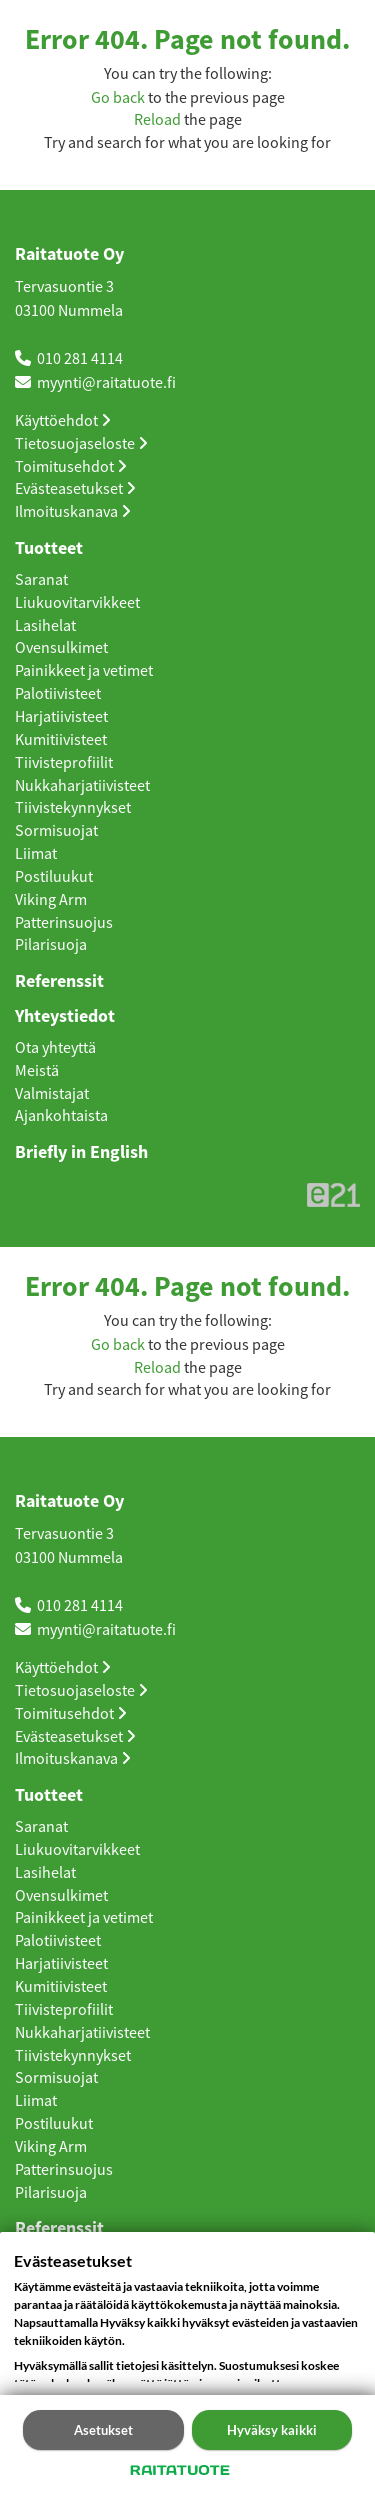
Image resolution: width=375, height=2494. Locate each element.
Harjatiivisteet (61, 717)
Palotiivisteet (58, 694)
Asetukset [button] (103, 2430)
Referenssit (59, 982)
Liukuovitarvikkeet (77, 603)
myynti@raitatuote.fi (106, 383)
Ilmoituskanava (73, 512)
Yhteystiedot (65, 1017)
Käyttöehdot (63, 421)
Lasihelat (45, 626)
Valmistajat (52, 1094)
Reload (157, 120)
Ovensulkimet (61, 648)
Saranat (41, 580)
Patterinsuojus (64, 923)
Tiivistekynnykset (73, 808)
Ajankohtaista (61, 1116)
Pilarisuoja (51, 945)
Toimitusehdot (71, 467)
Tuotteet (49, 549)
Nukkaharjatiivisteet (82, 786)
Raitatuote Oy (69, 255)
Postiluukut (54, 877)
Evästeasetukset (75, 489)
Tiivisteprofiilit (64, 763)
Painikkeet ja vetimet (84, 671)
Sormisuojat (56, 831)
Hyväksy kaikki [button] (272, 2430)
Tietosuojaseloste (81, 444)
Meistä (37, 1071)
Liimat (36, 854)
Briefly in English (81, 1153)
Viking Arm (51, 900)
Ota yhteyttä (55, 1048)
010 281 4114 (80, 359)
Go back (118, 98)
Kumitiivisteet (61, 740)
